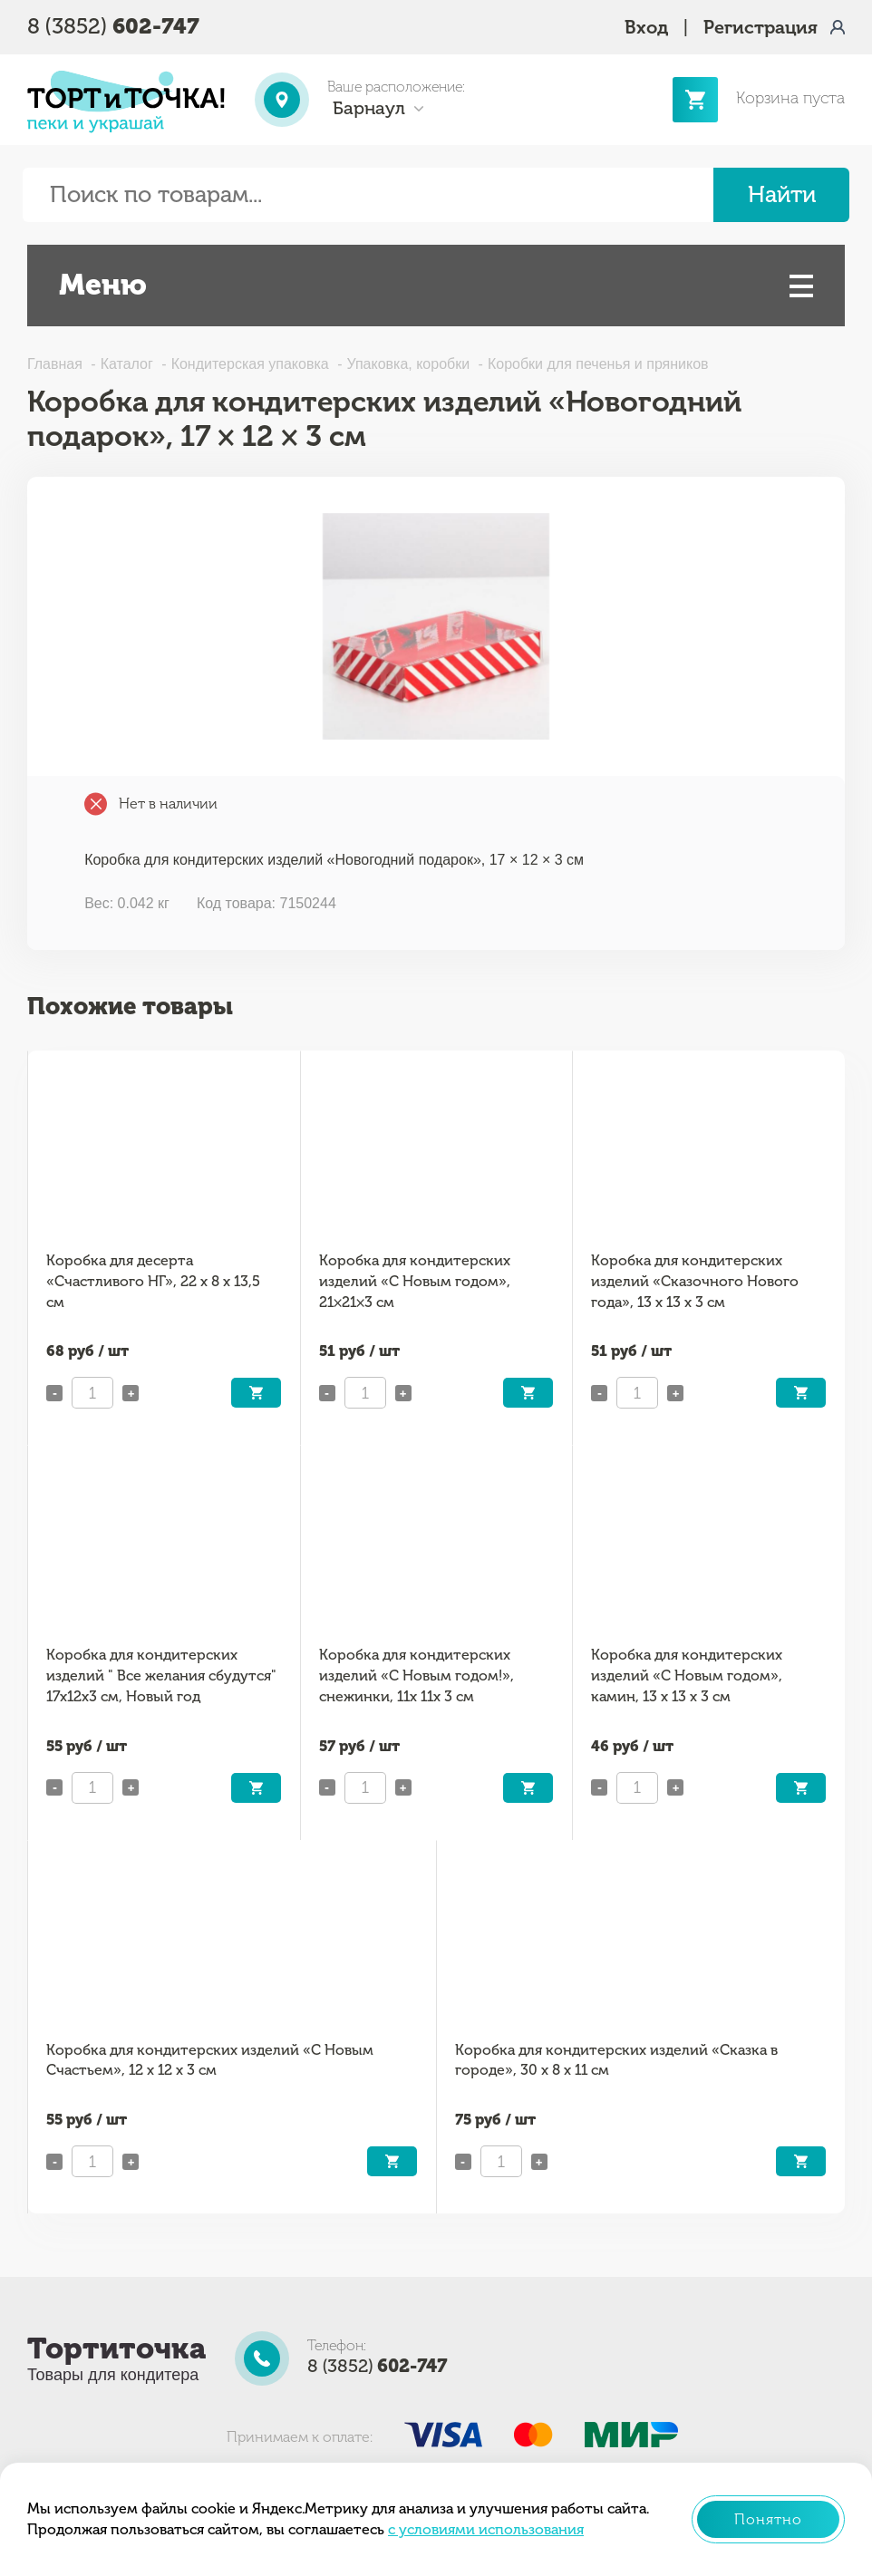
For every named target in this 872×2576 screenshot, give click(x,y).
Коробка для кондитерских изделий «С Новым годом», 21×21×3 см (414, 1281)
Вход (646, 27)
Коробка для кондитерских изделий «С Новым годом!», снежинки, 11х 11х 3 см (416, 1675)
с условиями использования (486, 2529)
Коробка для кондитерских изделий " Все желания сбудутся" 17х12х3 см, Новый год (161, 1675)
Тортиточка (116, 2348)
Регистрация (760, 27)
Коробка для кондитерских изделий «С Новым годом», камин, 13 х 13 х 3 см (686, 1675)
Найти (782, 194)
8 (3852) (113, 26)
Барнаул (369, 108)
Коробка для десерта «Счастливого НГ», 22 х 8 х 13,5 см (153, 1281)
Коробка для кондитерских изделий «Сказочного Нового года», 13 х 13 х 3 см (695, 1281)
